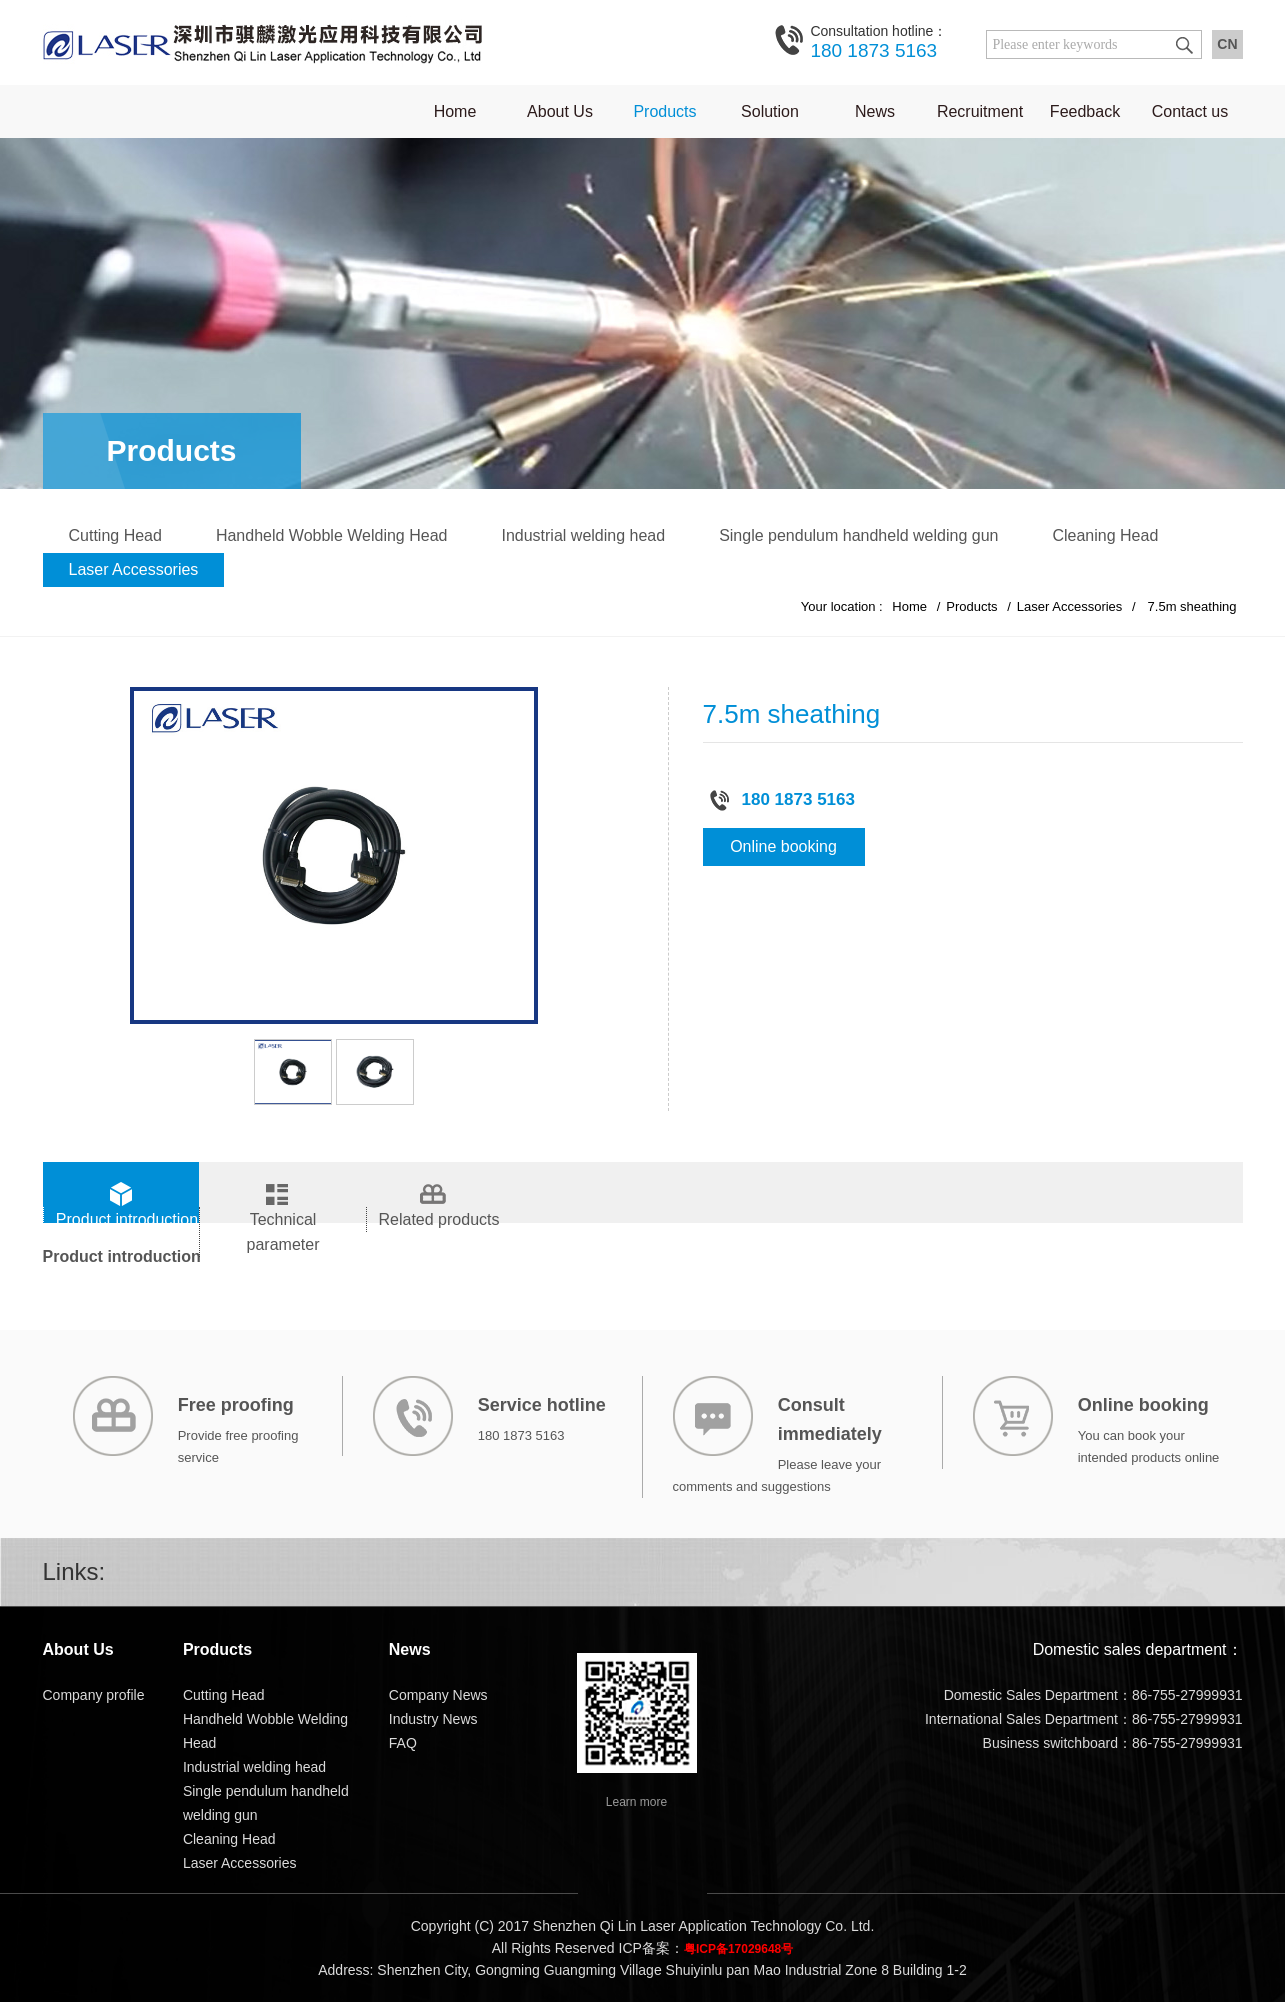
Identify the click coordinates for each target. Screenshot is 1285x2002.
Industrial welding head (583, 535)
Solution (770, 111)
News (875, 111)
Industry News (433, 1719)
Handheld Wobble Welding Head (332, 535)
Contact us (1190, 111)
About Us (560, 111)
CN (1227, 44)
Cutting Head (115, 535)
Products (664, 111)
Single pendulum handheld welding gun (858, 535)
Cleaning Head (1105, 535)
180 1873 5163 (878, 41)
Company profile (94, 1695)
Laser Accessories (134, 569)
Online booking (783, 846)
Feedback (1085, 111)
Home (455, 111)
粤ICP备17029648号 (738, 1949)
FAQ (403, 1743)
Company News (438, 1695)
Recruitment (980, 111)
